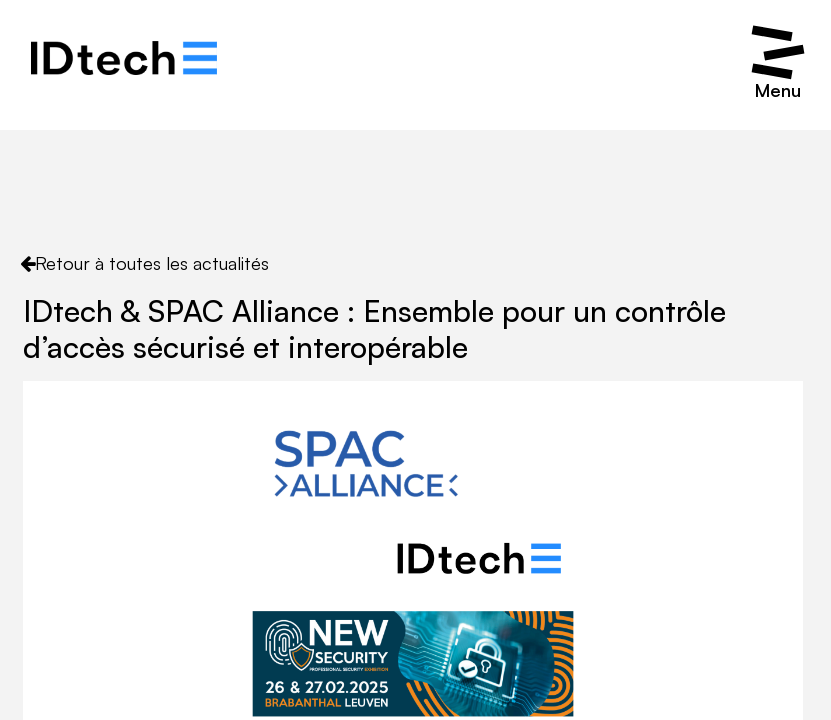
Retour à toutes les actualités (144, 263)
